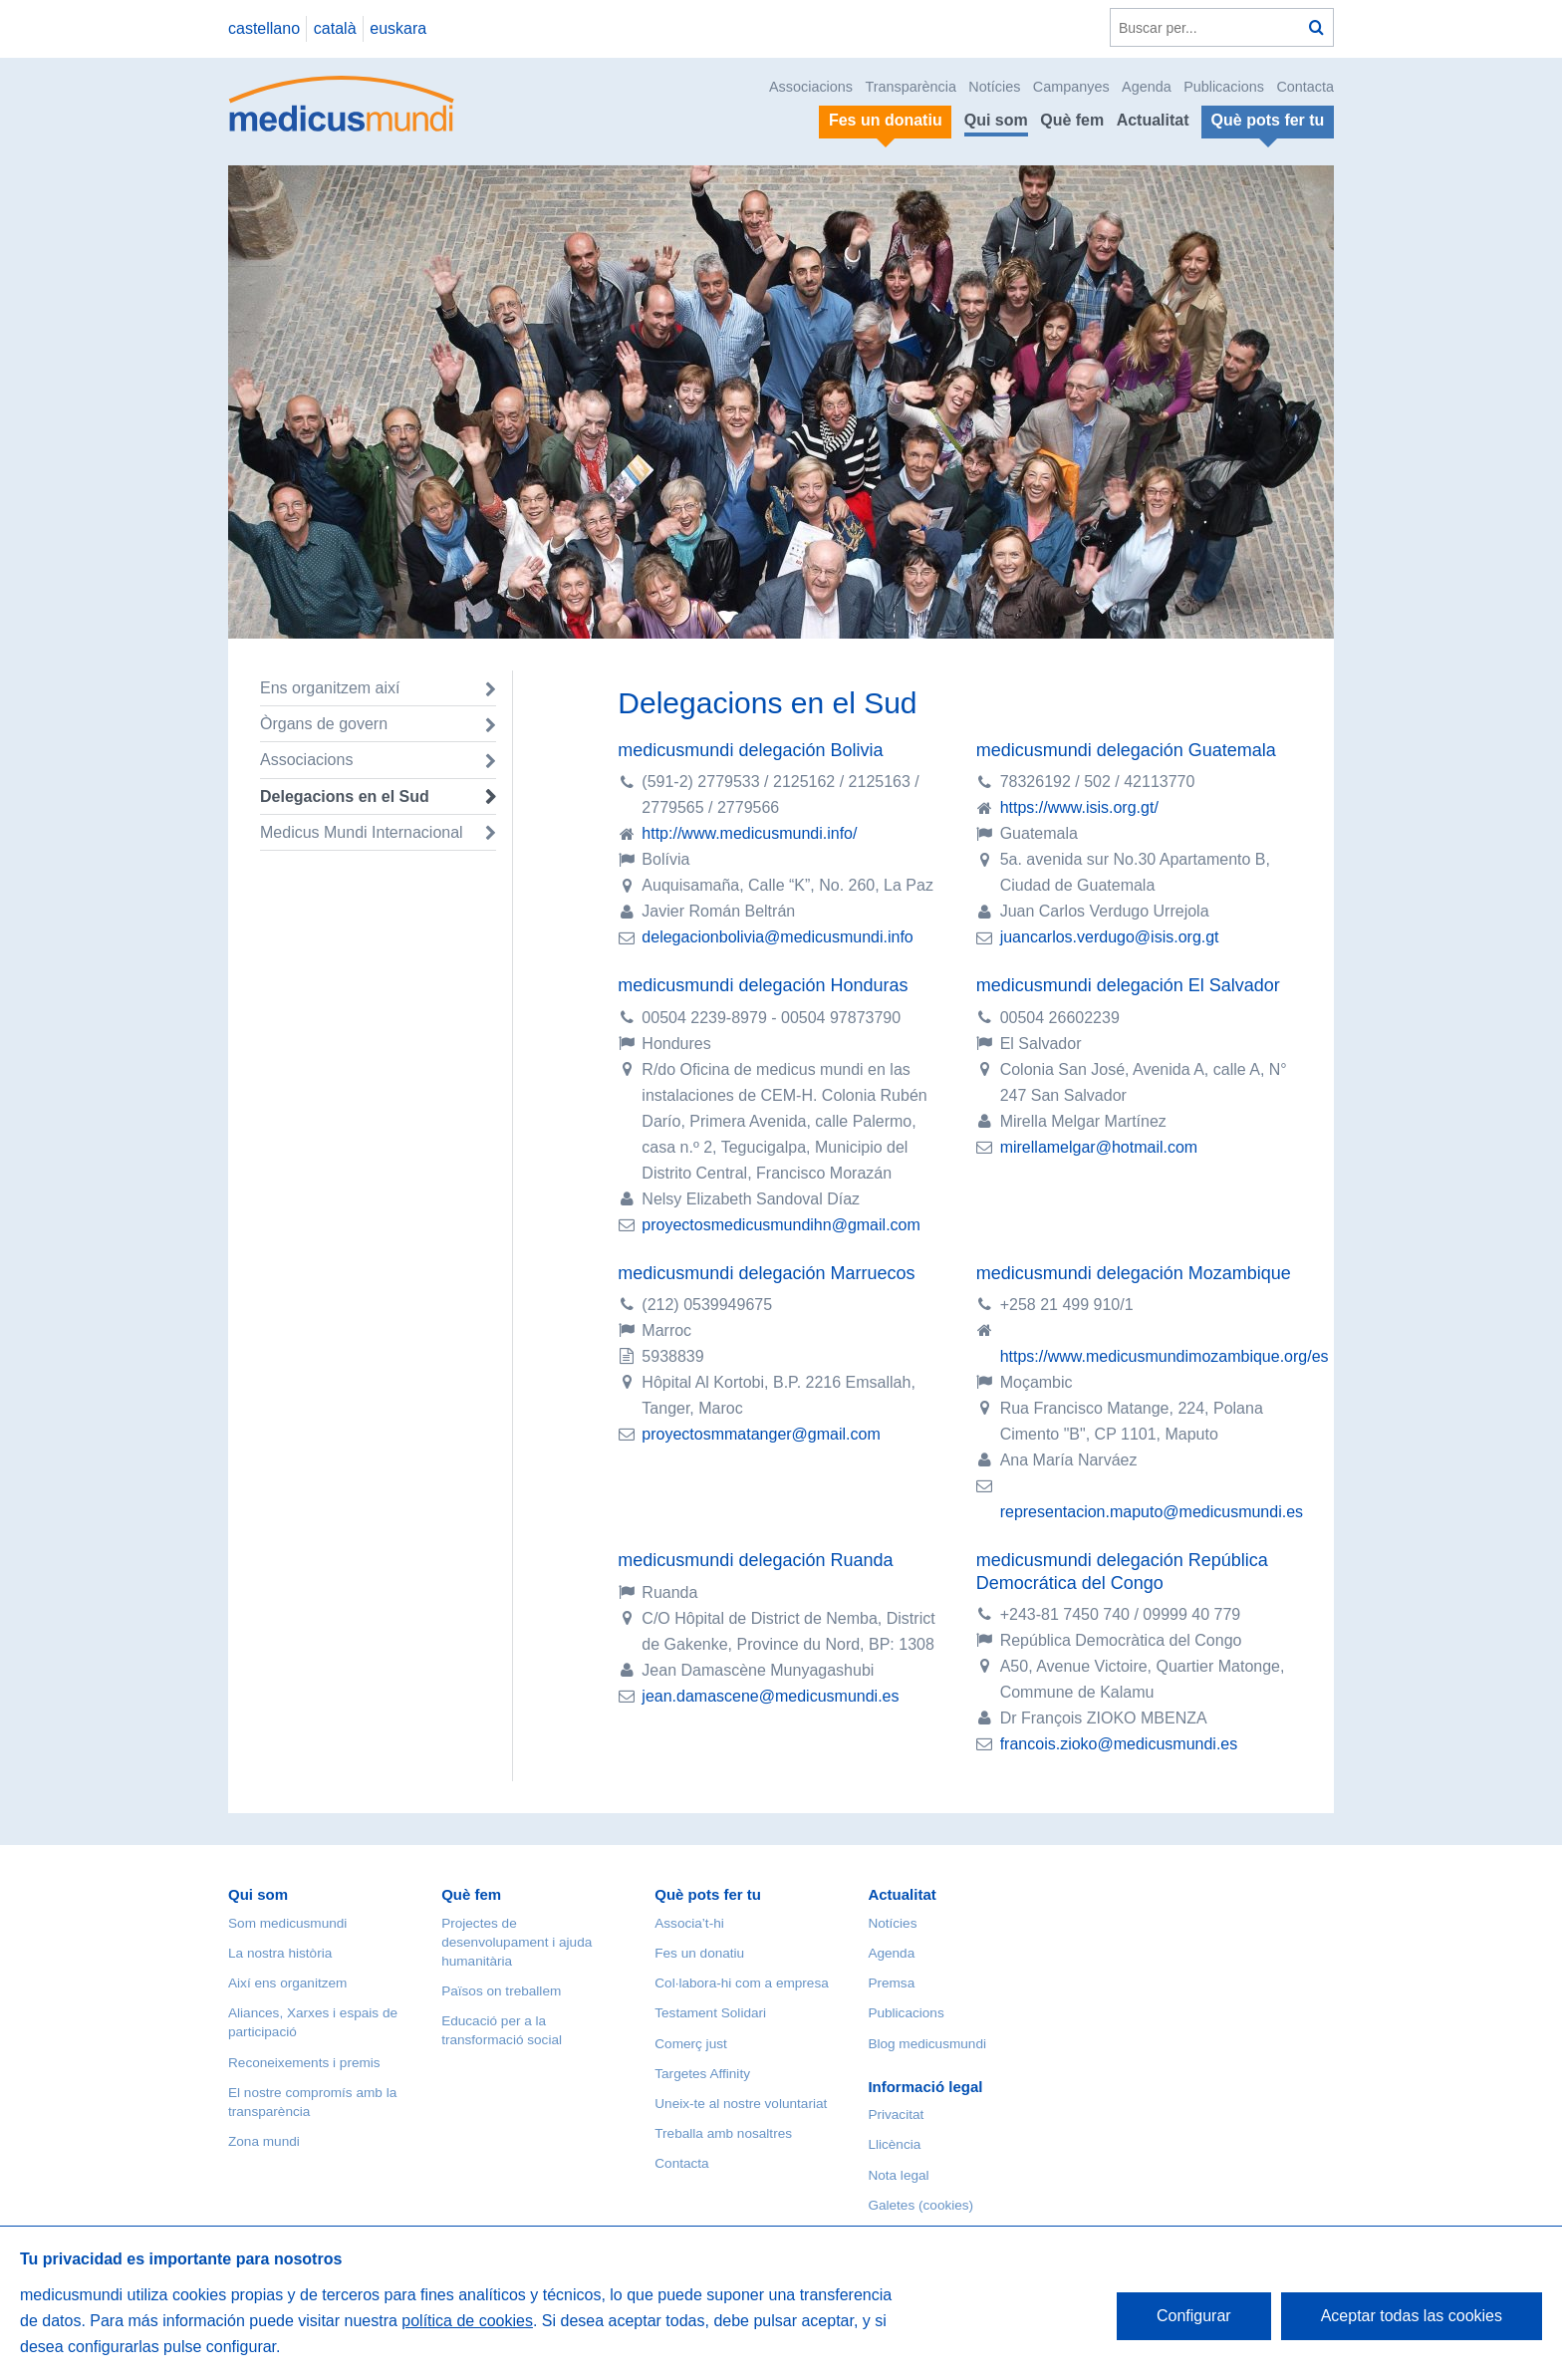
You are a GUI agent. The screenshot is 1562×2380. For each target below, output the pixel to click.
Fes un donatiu (699, 1953)
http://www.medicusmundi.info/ (749, 833)
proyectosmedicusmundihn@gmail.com (780, 1224)
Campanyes (1071, 87)
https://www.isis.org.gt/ (1079, 807)
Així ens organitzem (287, 1983)
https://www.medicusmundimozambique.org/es (1164, 1356)
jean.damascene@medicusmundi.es (770, 1696)
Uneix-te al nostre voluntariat (740, 2103)
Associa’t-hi (689, 1923)
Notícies (994, 87)
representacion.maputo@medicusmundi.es (1151, 1511)
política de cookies (467, 2320)
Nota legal (898, 2175)
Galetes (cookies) (920, 2205)
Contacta (1305, 87)
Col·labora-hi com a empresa (741, 1983)
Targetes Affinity (702, 2073)
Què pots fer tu (707, 1894)
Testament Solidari (710, 2012)
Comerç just (690, 2043)
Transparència (910, 87)
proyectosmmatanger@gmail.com (761, 1434)
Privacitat (895, 2114)
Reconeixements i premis (304, 2062)
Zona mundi (264, 2141)
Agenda (1147, 87)
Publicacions (1223, 87)
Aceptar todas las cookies (1411, 2315)
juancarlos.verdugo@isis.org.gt (1109, 936)
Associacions (811, 87)
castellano (264, 28)
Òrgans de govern (324, 723)
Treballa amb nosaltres (723, 2133)
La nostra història (280, 1953)
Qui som (996, 120)
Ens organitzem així (330, 687)
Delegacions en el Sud (344, 796)
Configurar (1194, 2315)
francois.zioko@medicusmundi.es (1119, 1743)
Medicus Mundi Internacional (361, 832)
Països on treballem (501, 1990)
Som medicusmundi (287, 1923)
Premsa (891, 1983)
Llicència (894, 2144)
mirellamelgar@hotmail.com (1099, 1147)
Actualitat (1153, 120)
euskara (398, 28)
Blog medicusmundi (927, 2043)
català (335, 28)
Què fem (1072, 120)
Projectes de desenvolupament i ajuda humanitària (516, 1942)
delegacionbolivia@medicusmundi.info (777, 936)
